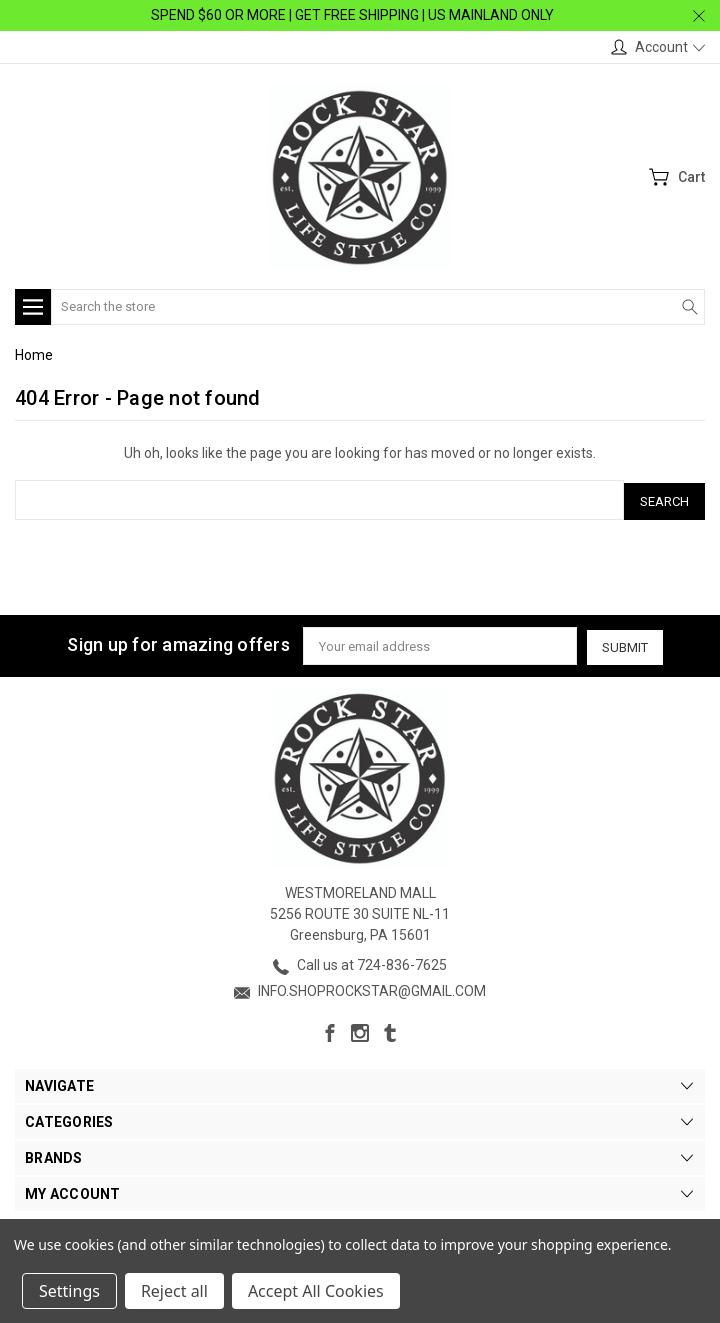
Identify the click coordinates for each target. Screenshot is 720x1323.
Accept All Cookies (316, 1291)
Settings (69, 1291)
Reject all (174, 1291)
